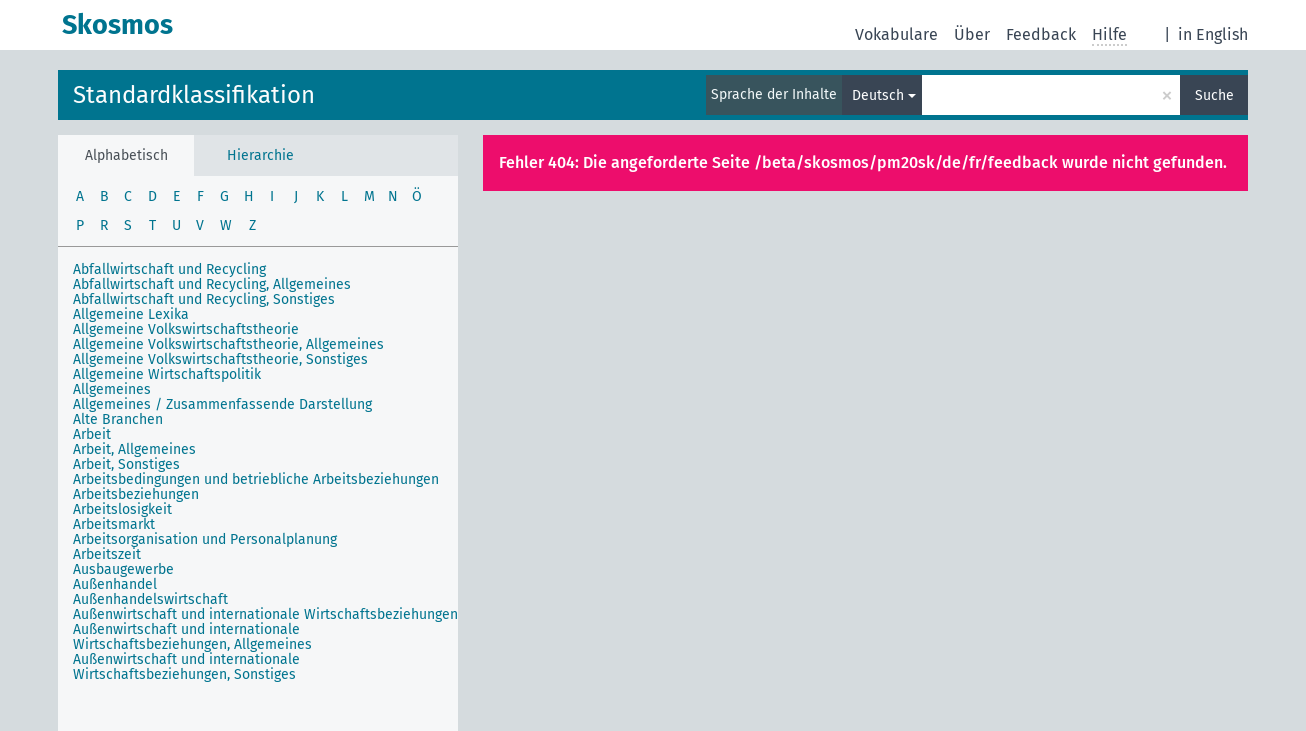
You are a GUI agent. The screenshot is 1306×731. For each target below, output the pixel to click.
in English (1213, 34)
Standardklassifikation (194, 95)
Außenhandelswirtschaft (150, 599)
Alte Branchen (118, 419)
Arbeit (92, 434)
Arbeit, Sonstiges (126, 464)
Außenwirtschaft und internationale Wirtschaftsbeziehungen (265, 614)
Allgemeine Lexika (131, 314)
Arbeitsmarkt (114, 524)
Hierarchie (260, 155)
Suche (1214, 95)
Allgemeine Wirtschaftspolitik (167, 374)
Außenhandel (115, 584)
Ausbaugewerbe (123, 569)
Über (972, 34)
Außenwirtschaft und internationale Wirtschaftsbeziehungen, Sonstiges (186, 667)
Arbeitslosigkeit (122, 509)
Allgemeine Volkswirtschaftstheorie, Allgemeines (228, 344)
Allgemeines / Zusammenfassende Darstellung (222, 404)
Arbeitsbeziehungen (136, 494)
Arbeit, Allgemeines (134, 449)
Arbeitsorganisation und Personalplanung (205, 539)
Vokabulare (896, 34)
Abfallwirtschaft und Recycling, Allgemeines (212, 284)
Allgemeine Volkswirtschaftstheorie (186, 329)
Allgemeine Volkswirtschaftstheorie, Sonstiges (220, 359)
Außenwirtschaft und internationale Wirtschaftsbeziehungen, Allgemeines (192, 637)
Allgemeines (112, 389)
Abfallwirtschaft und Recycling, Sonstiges (204, 299)
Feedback (1041, 34)
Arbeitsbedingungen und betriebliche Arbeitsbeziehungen (256, 479)
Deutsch (878, 95)
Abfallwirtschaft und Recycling (169, 269)
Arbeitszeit (107, 554)
